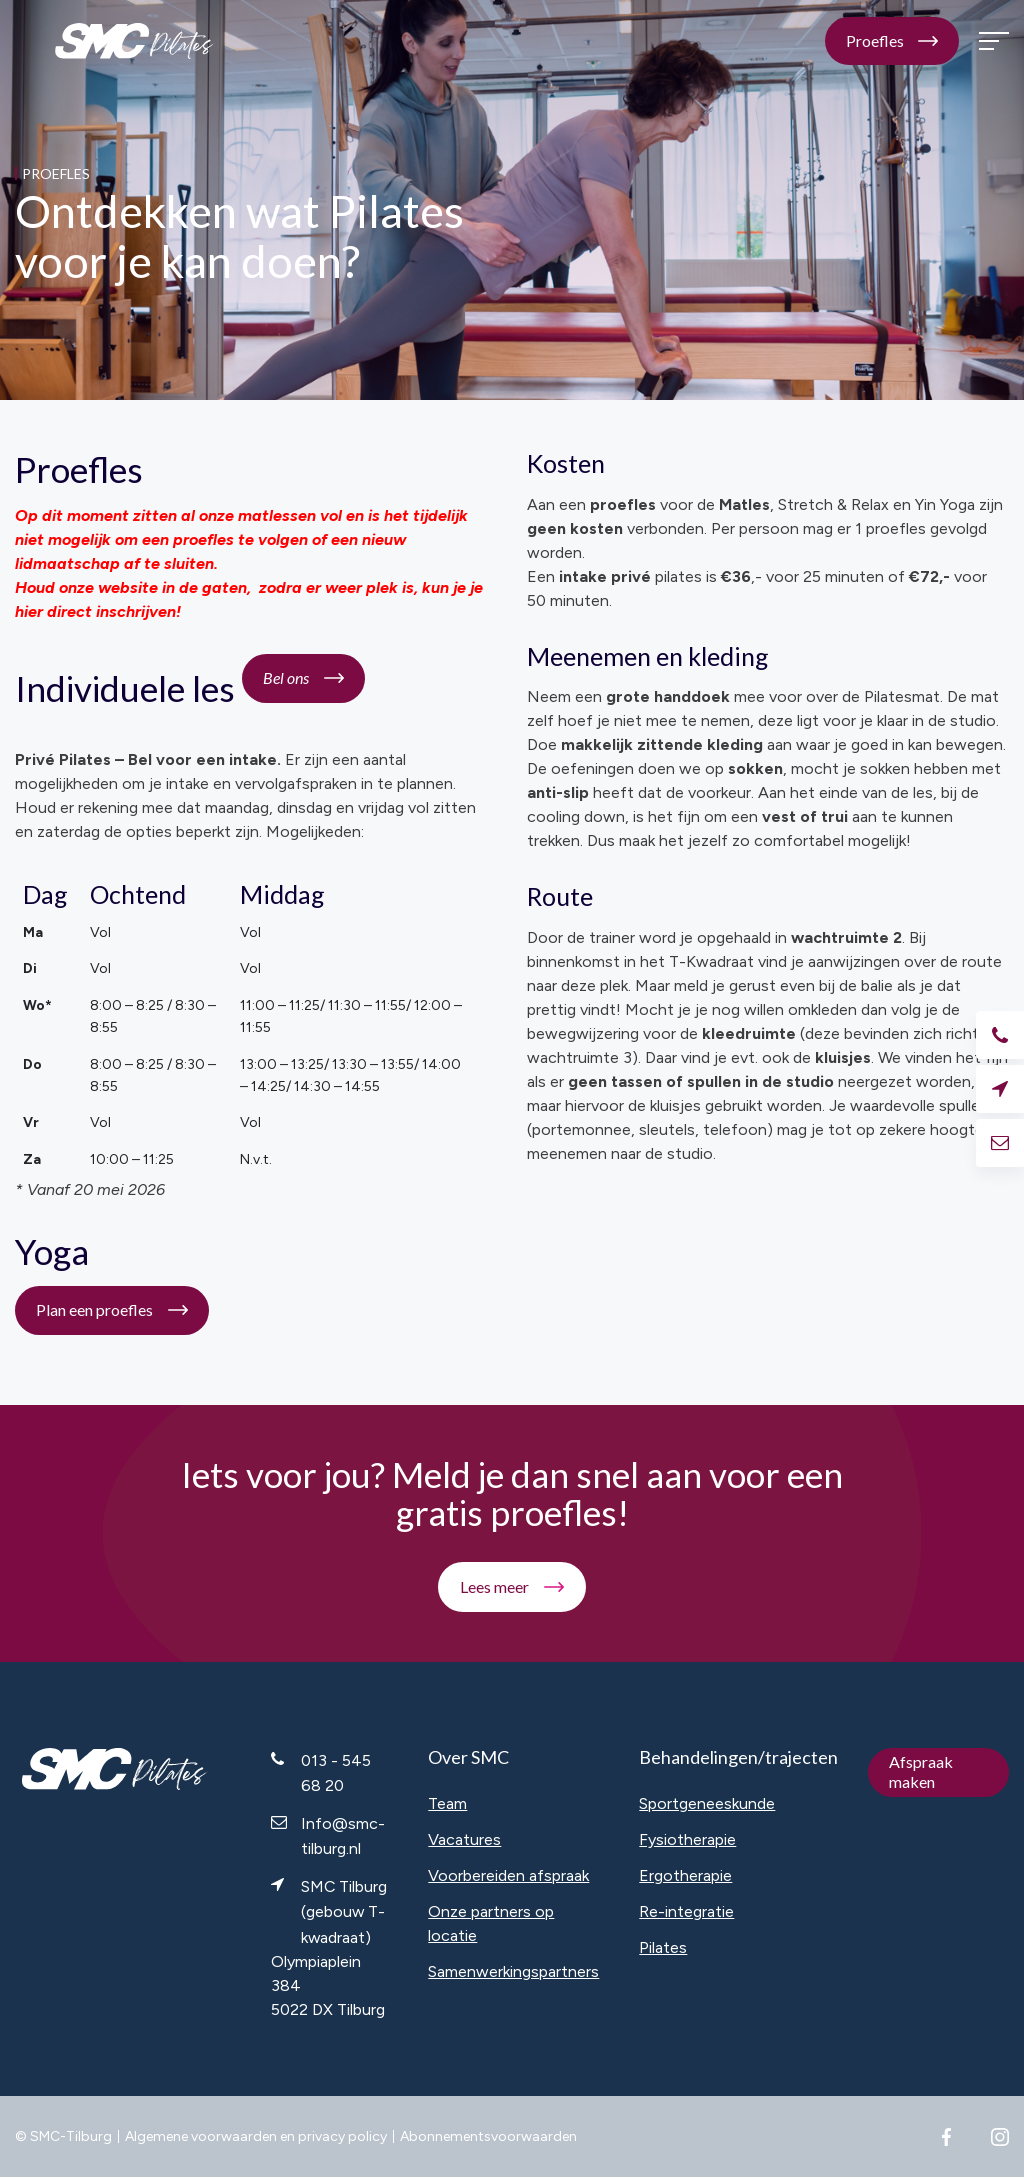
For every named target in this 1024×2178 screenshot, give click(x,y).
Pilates (663, 1947)
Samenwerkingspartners (513, 1971)
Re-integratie (686, 1911)
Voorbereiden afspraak (508, 1875)
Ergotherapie (685, 1875)
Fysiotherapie (687, 1839)
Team (447, 1803)
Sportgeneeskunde (707, 1803)
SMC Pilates (135, 42)
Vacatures (464, 1839)
